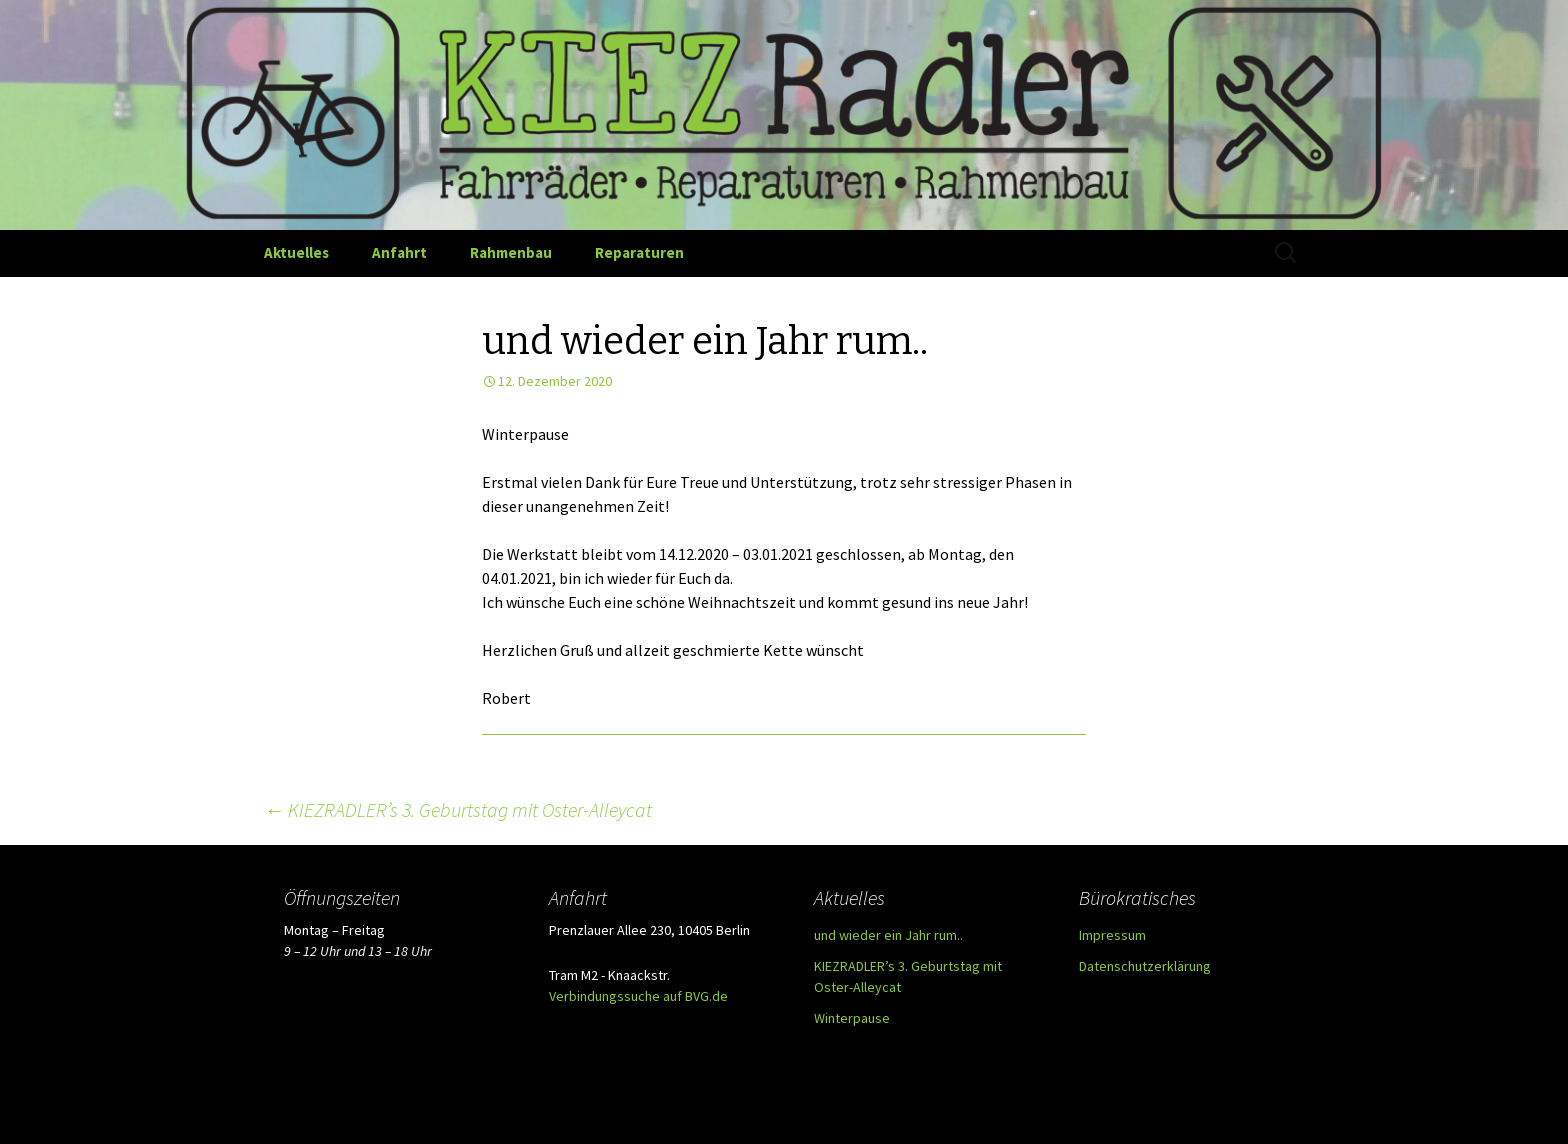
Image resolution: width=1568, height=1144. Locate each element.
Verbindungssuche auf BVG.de (638, 996)
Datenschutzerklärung (1145, 966)
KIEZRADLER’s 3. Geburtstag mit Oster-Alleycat (458, 809)
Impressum (1112, 935)
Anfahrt (399, 252)
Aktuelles (296, 252)
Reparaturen (639, 252)
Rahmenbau (511, 252)
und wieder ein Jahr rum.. (888, 935)
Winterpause (852, 1018)
